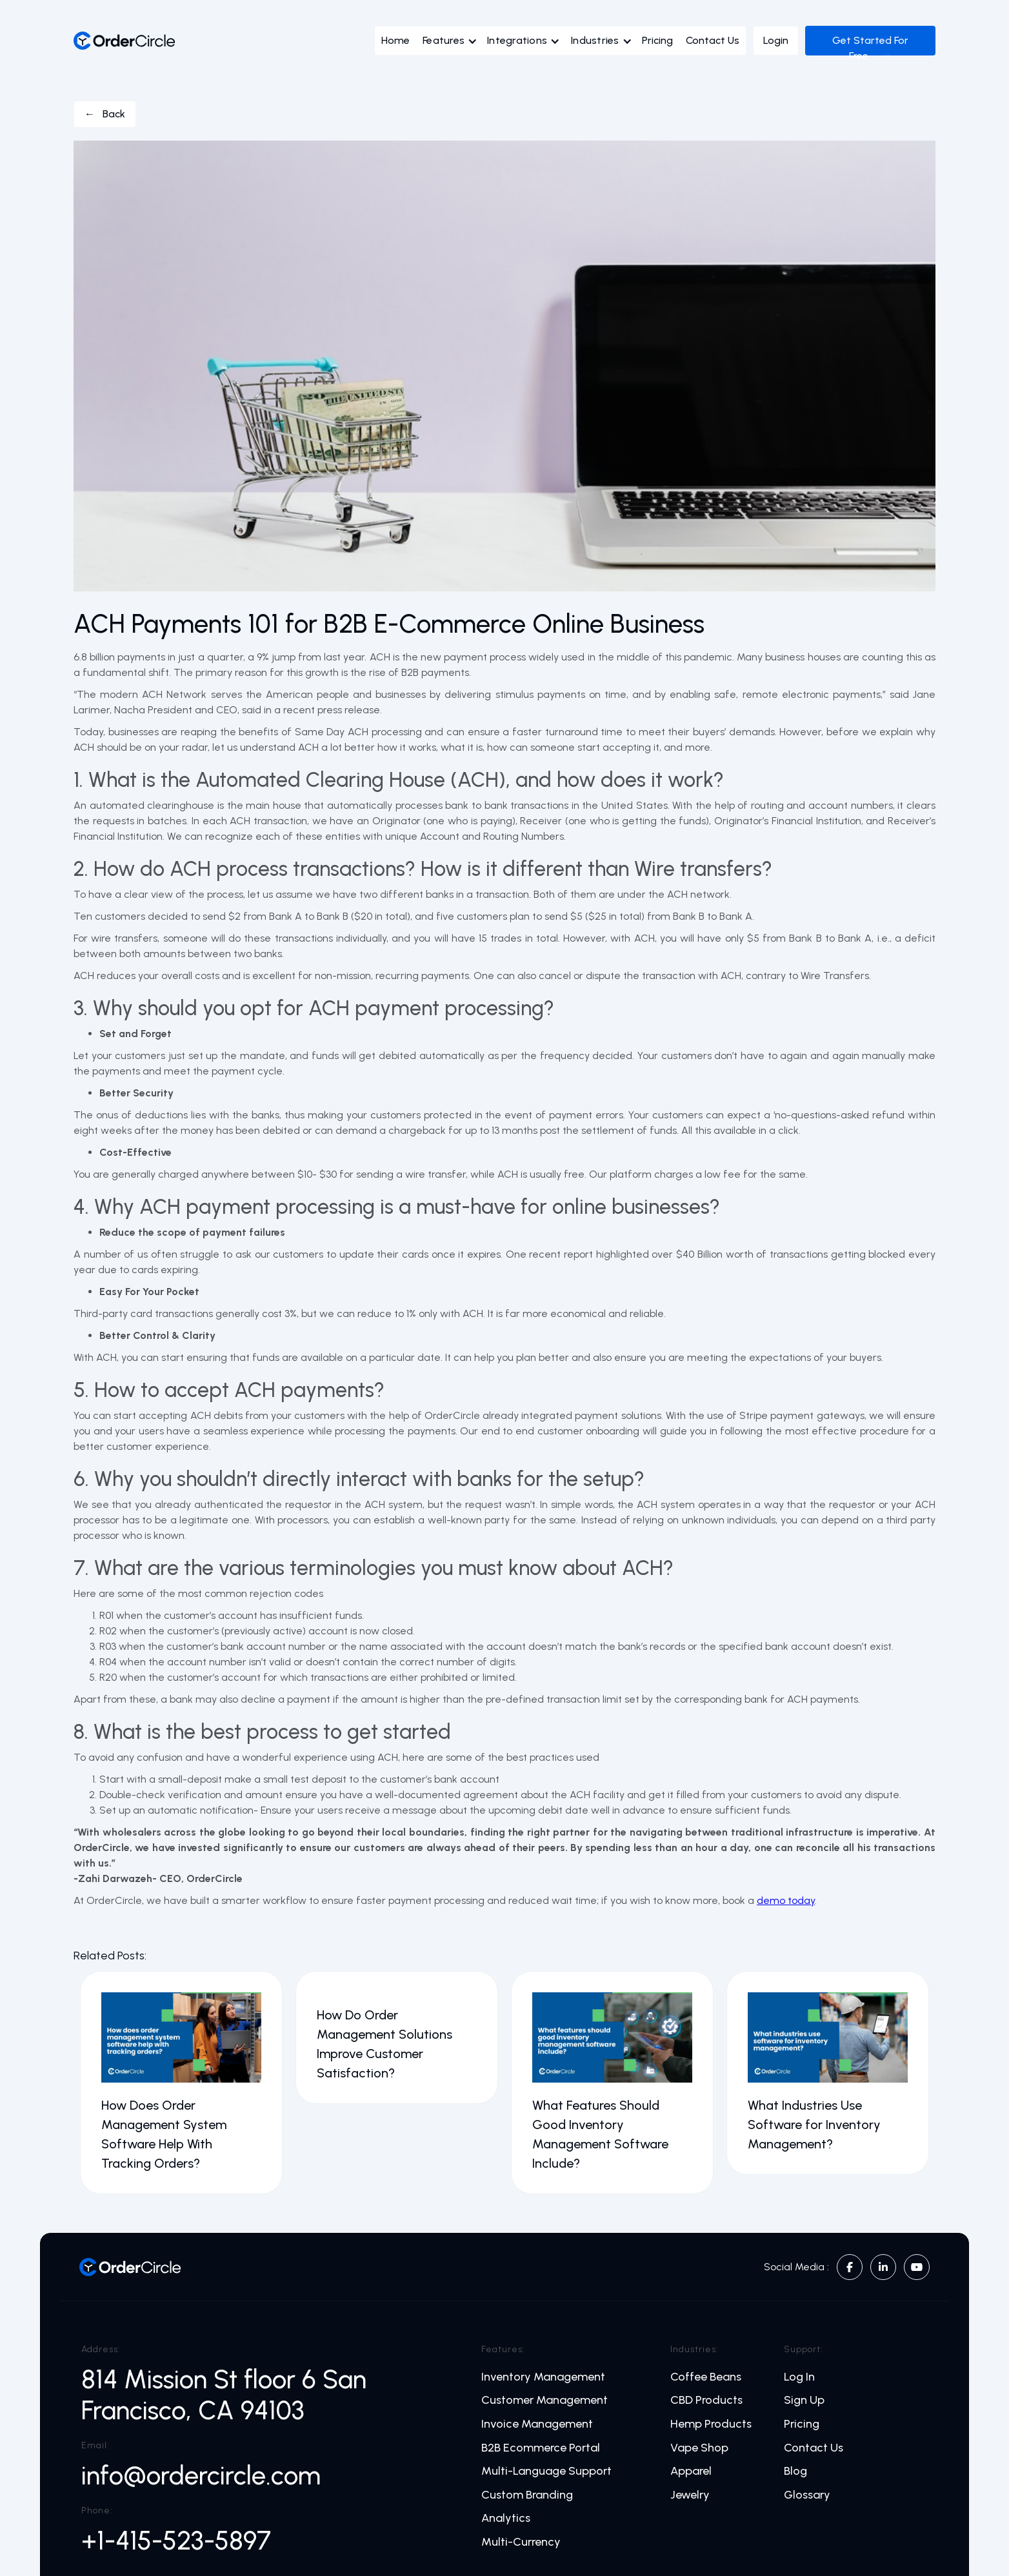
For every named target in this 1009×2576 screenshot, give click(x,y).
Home (395, 40)
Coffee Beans (705, 2377)
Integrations (517, 40)
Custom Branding (527, 2495)
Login (775, 40)
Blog (795, 2471)
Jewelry (690, 2495)
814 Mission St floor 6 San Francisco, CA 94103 (223, 2395)
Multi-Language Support (546, 2471)
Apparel (691, 2471)
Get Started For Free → (870, 48)
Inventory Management (543, 2377)
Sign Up (804, 2400)
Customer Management (544, 2400)
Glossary (807, 2495)
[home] (124, 41)
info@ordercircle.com (201, 2475)
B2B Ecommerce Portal (540, 2448)
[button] (453, 44)
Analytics (505, 2518)
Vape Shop (699, 2448)
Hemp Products (711, 2424)
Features (444, 40)
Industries (595, 40)
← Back (105, 114)
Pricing (657, 40)
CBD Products (706, 2400)
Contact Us (712, 40)
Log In (799, 2377)
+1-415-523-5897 (176, 2540)
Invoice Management (537, 2424)
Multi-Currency (521, 2542)
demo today (786, 1900)
